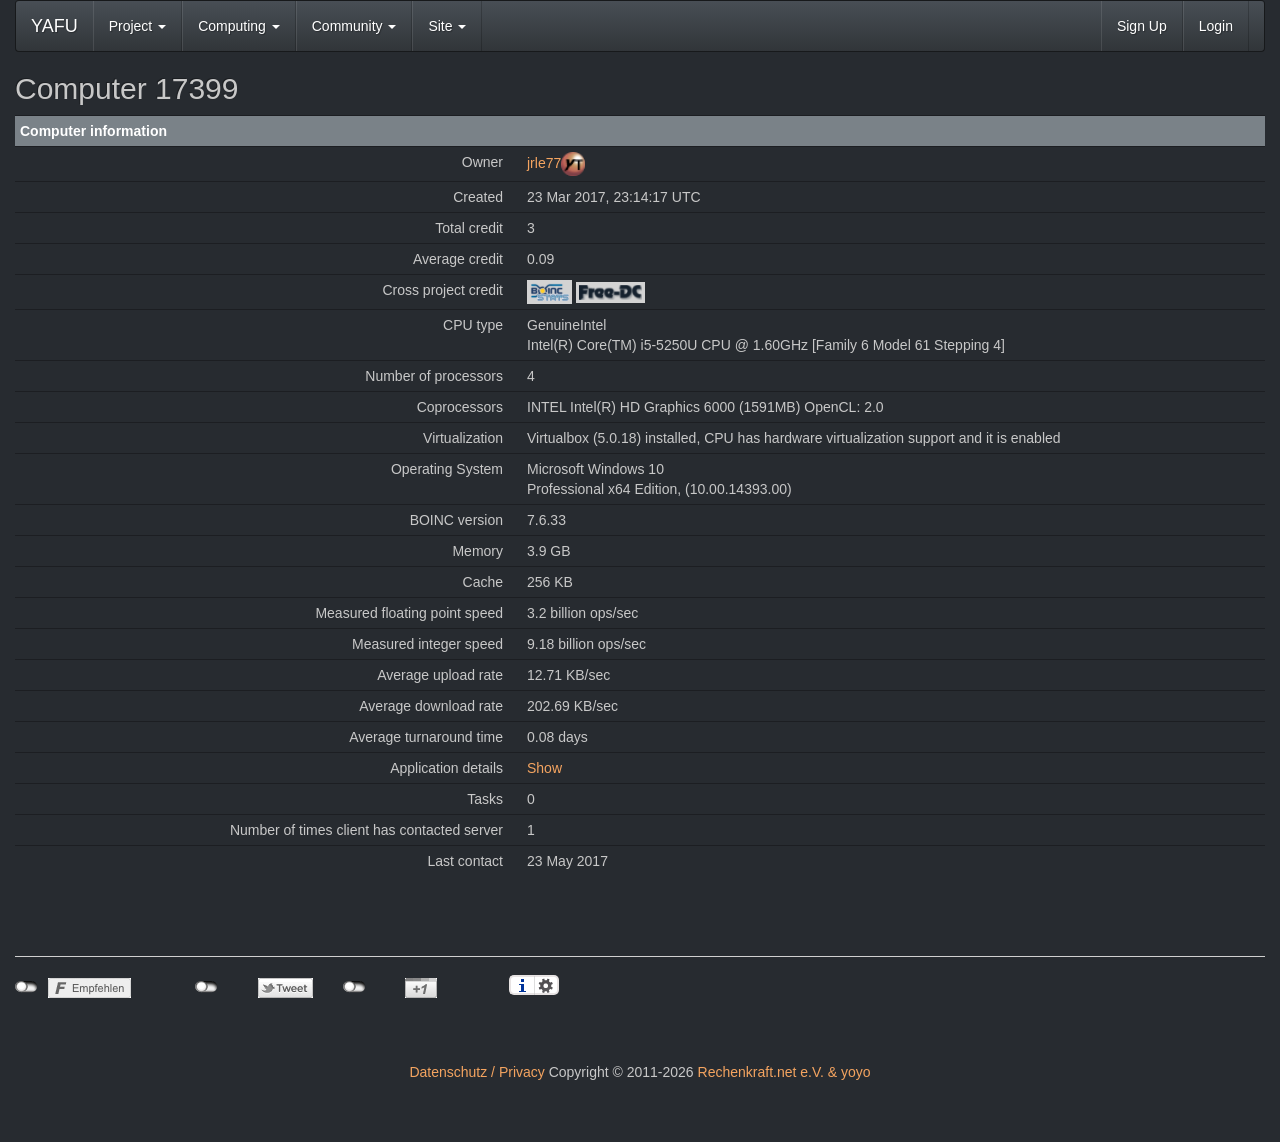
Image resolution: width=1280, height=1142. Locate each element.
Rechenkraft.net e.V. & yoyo (784, 1072)
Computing (239, 26)
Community (354, 26)
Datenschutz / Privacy (476, 1072)
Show (544, 768)
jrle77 (544, 163)
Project (137, 26)
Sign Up (1142, 26)
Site (447, 26)
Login (1216, 26)
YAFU (54, 26)
